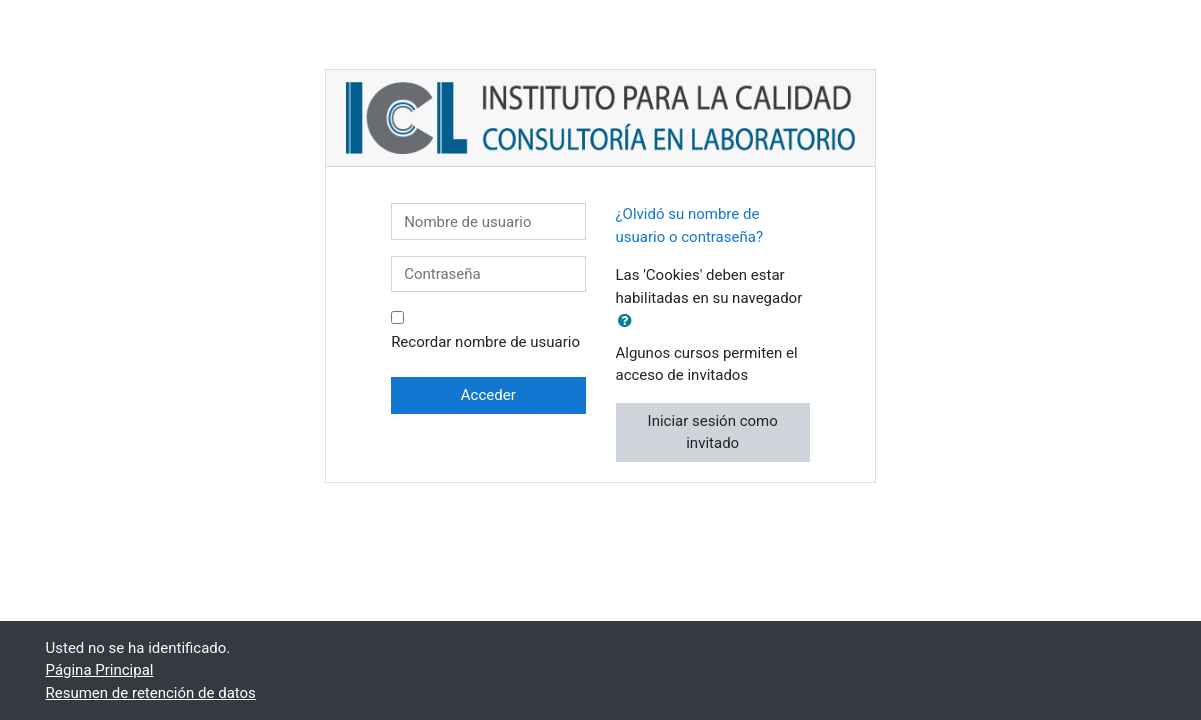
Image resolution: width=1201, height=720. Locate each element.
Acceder (488, 395)
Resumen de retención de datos (151, 693)
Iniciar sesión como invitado (713, 432)
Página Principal (100, 670)
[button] (629, 321)
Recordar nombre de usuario (485, 342)
